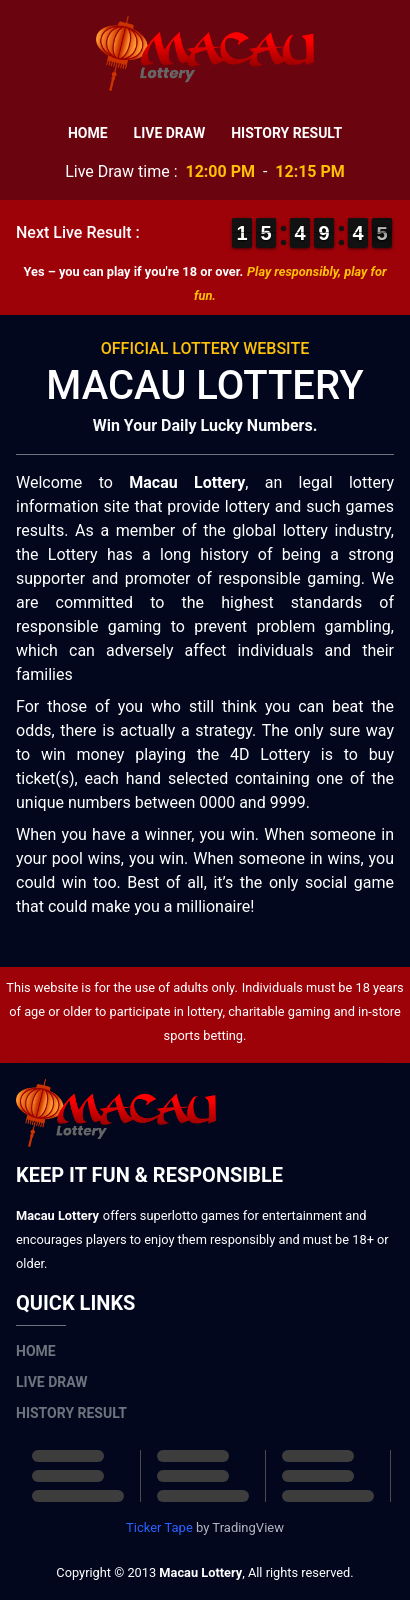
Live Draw (170, 133)
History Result (286, 133)
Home (88, 133)
